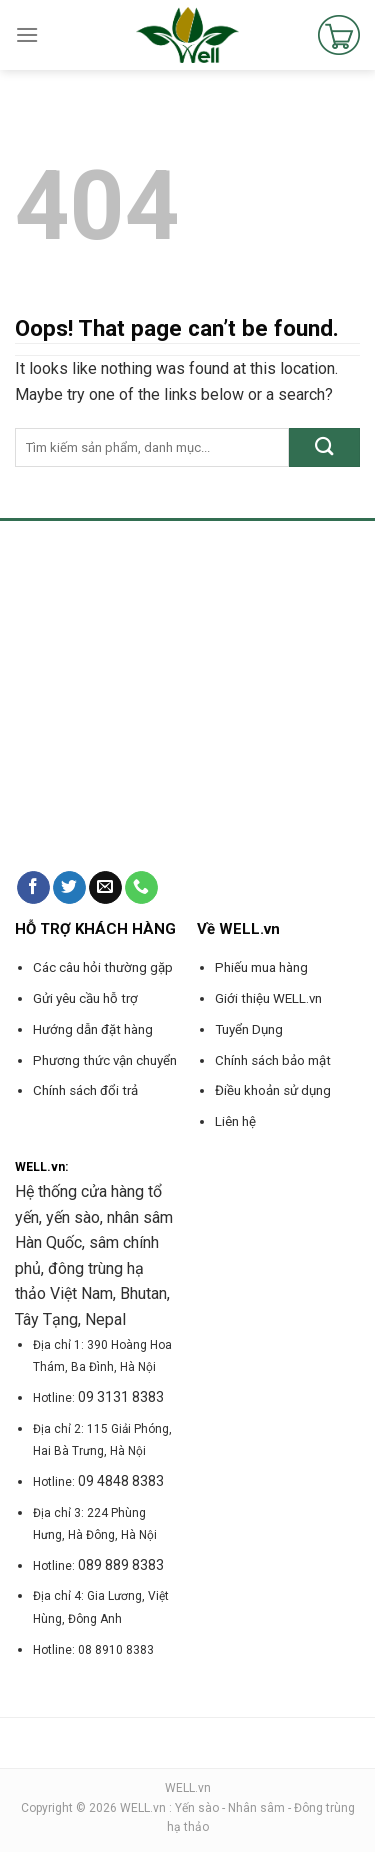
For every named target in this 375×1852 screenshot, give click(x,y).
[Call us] (141, 888)
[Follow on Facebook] (33, 888)
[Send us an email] (105, 888)
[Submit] (324, 447)
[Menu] (27, 34)
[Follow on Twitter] (69, 888)
